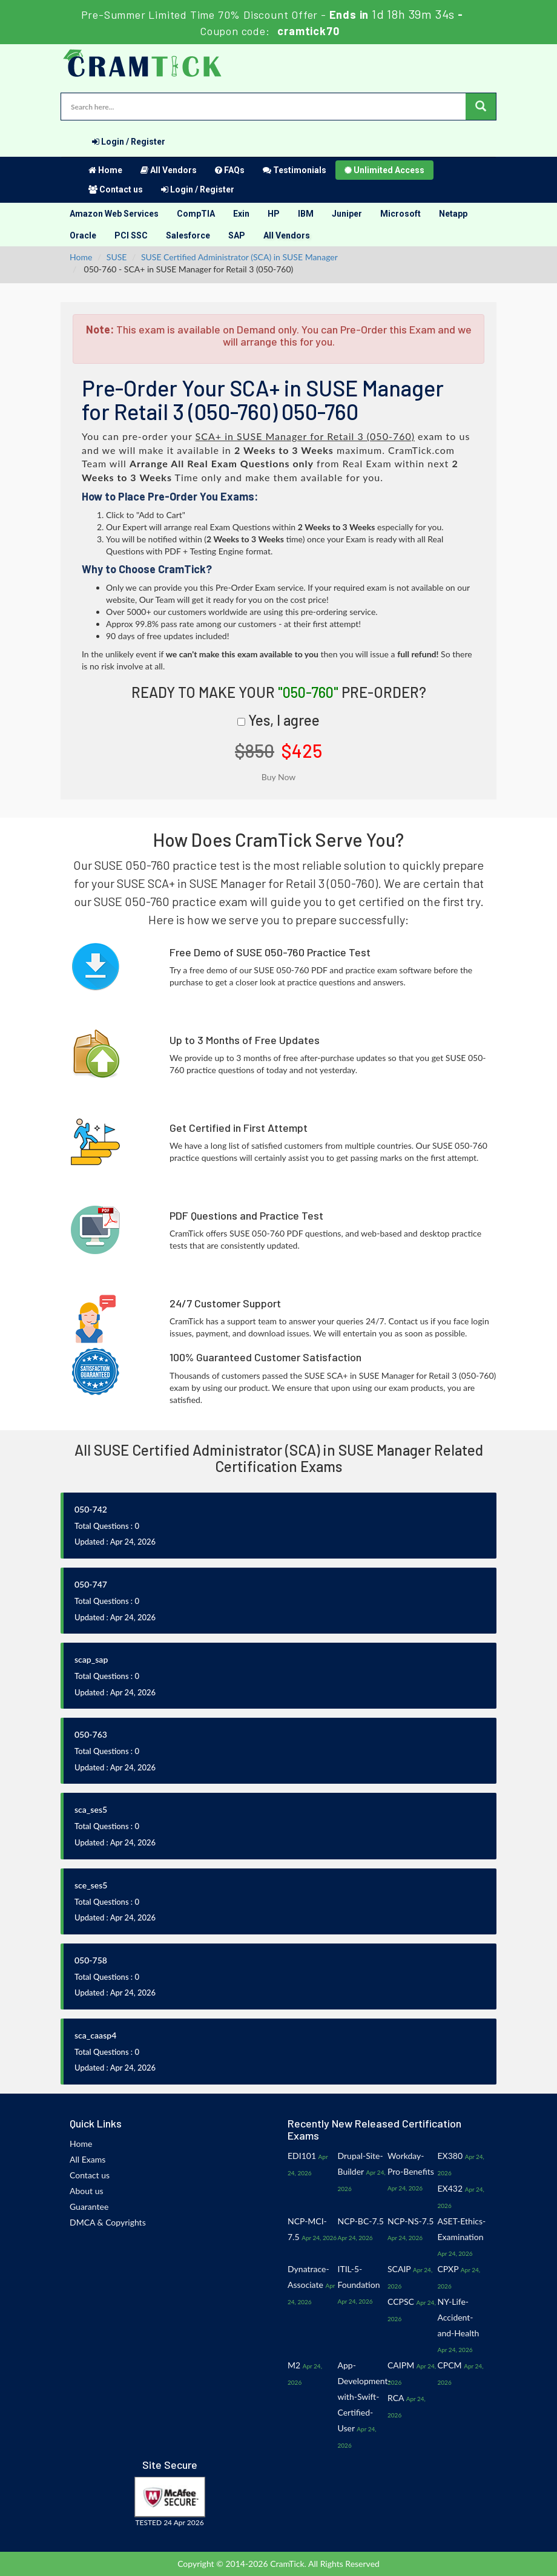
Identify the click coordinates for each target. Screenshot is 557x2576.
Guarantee (89, 2206)
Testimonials (294, 170)
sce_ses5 (90, 1885)
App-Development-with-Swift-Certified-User (364, 2396)
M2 (294, 2365)
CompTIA (196, 213)
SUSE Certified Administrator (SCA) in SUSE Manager (239, 257)
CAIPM (400, 2365)
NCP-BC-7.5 (361, 2221)
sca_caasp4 (95, 2035)
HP (274, 213)
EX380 (450, 2155)
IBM (306, 213)
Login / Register (128, 141)
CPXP (448, 2269)
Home (105, 170)
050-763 (90, 1734)
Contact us (115, 189)
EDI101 (302, 2155)
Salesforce (188, 235)
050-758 (90, 1960)
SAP (236, 235)
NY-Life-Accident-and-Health (459, 2317)
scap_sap (91, 1659)
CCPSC (400, 2301)
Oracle (83, 235)
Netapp (453, 213)
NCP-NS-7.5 (410, 2221)
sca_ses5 (90, 1809)
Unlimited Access (384, 170)
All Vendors (168, 170)
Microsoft (400, 213)
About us (87, 2191)
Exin (241, 213)
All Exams (87, 2159)
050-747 (90, 1584)
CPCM (450, 2365)
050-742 (90, 1509)
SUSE (117, 257)
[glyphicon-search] (481, 106)
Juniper (347, 213)
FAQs (230, 170)
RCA (395, 2398)
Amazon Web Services (114, 213)
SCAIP (398, 2269)
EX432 (450, 2188)
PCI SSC (131, 235)
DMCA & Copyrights (108, 2222)
